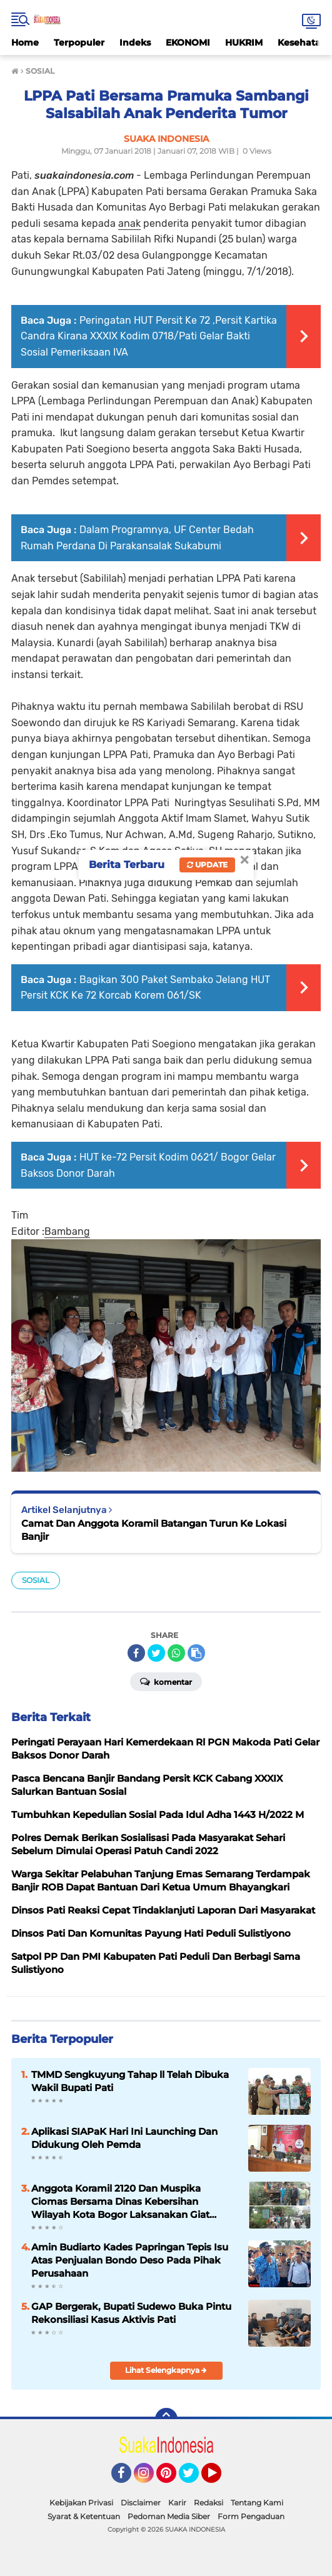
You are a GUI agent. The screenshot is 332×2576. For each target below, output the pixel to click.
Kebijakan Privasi (81, 2502)
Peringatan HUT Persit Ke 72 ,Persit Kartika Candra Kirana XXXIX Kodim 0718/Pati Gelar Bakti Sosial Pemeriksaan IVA (149, 336)
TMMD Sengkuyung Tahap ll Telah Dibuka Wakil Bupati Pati (130, 2081)
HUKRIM (244, 42)
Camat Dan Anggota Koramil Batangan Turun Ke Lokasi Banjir (153, 1529)
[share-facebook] (136, 1653)
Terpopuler (79, 42)
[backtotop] (166, 2419)
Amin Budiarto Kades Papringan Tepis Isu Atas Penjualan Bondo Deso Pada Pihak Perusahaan (129, 2260)
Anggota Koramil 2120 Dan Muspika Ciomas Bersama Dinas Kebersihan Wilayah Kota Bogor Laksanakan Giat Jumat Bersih (120, 2201)
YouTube (220, 2478)
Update (207, 864)
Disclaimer (141, 2502)
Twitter (194, 2478)
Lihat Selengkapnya (166, 2370)
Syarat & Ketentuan (84, 2516)
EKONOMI (188, 42)
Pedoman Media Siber (169, 2516)
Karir (177, 2502)
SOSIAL (35, 1580)
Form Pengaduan (251, 2516)
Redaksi (208, 2502)
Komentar (166, 1681)
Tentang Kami (257, 2502)
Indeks (135, 42)
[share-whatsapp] (176, 1653)
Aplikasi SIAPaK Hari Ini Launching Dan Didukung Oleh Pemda (124, 2137)
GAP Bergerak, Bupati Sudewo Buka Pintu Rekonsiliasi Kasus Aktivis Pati (131, 2312)
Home (25, 42)
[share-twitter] (156, 1653)
